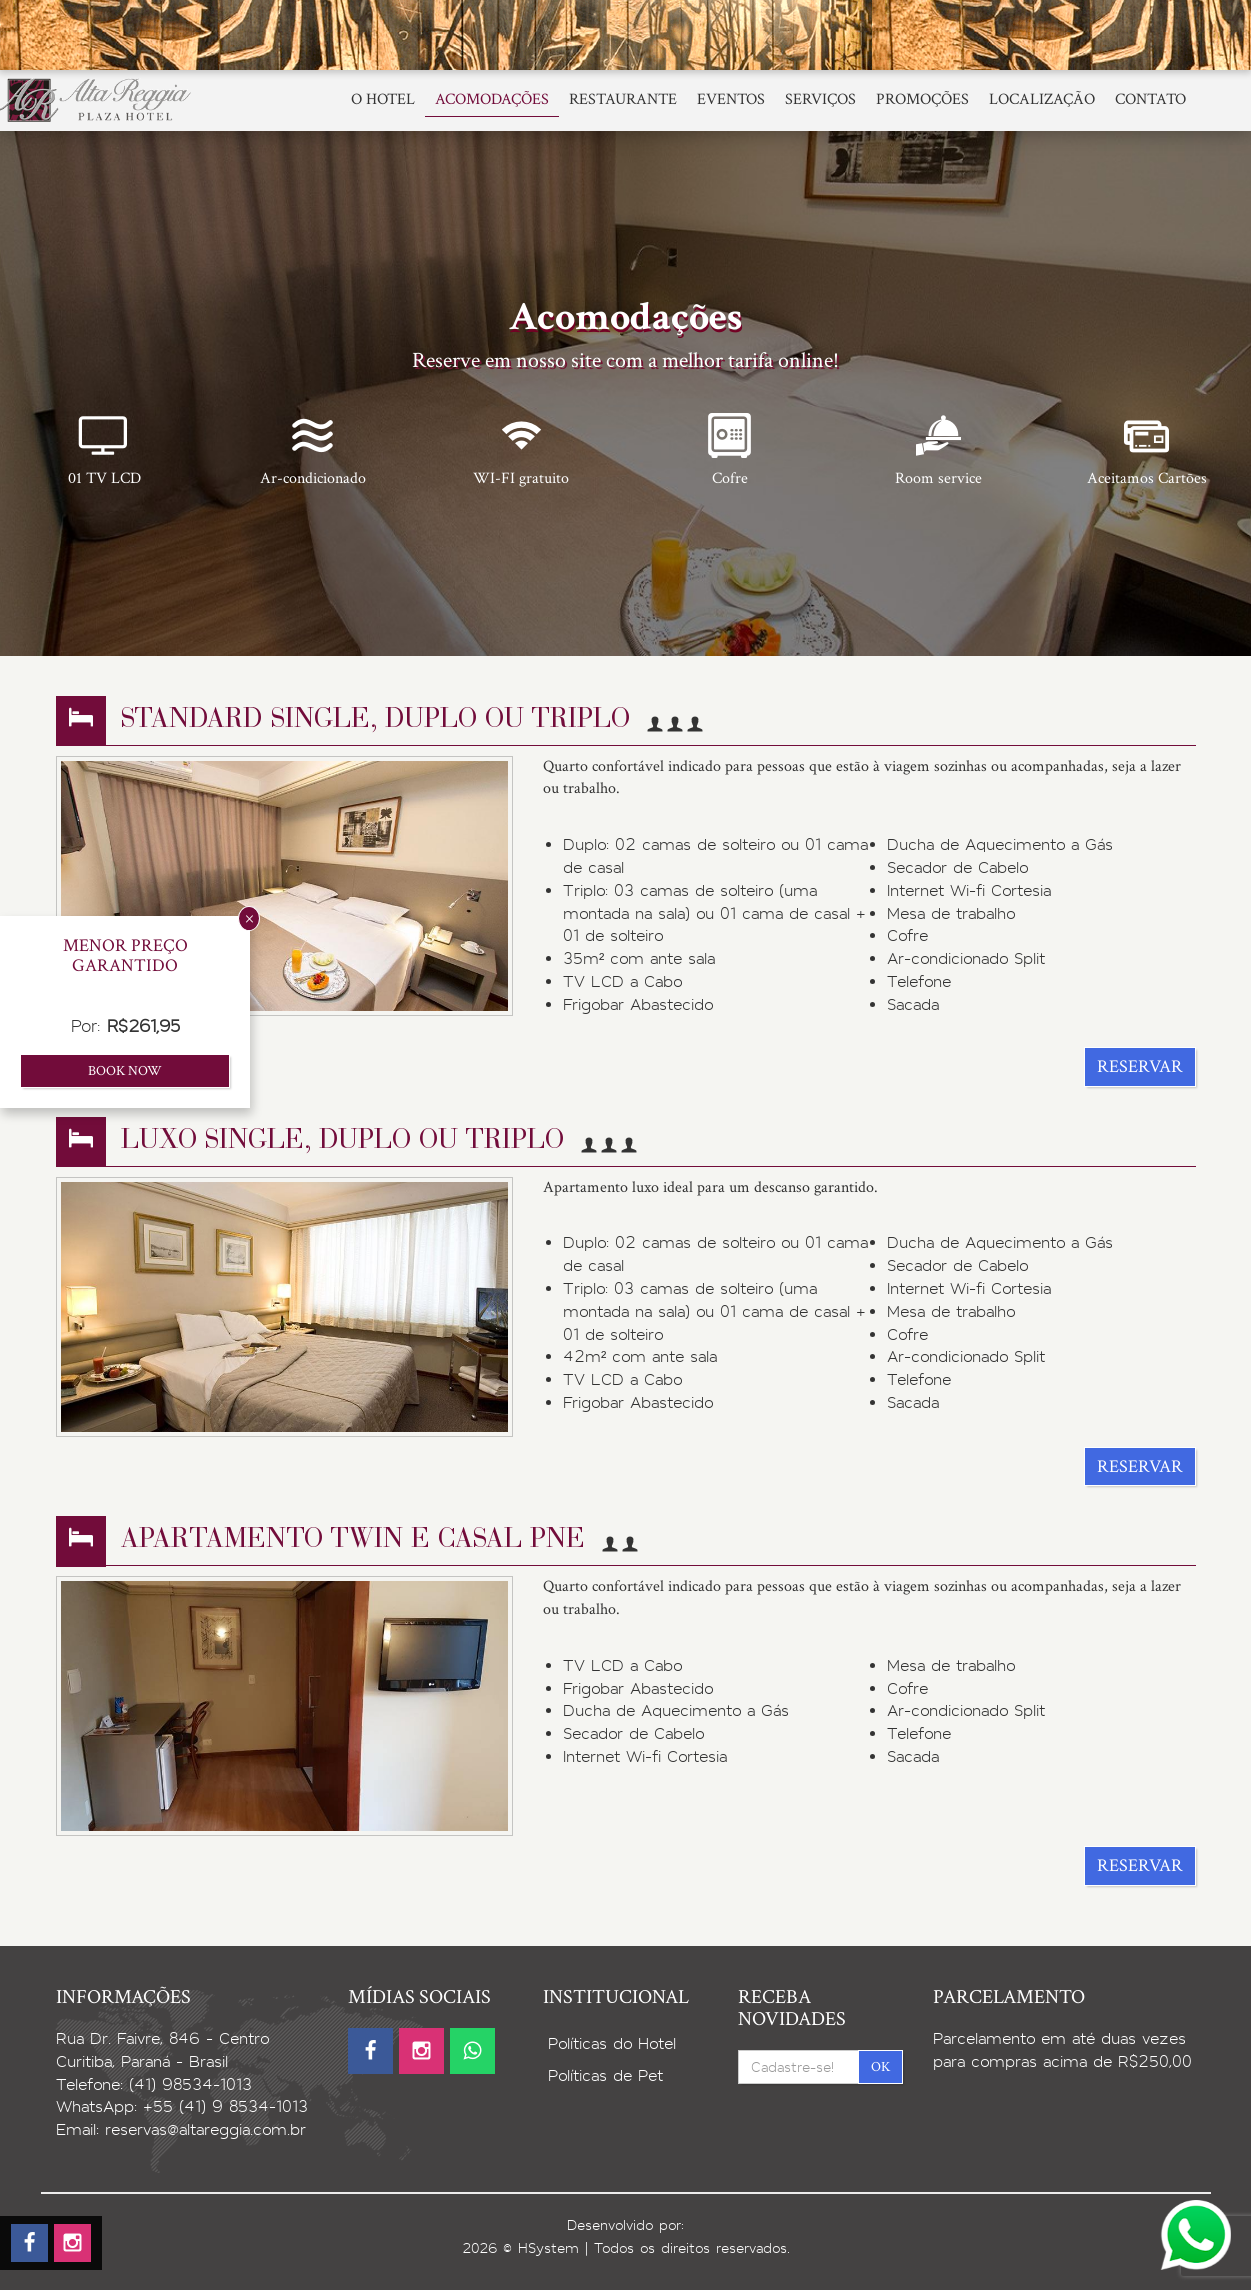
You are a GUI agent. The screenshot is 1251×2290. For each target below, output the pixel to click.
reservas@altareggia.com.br (205, 2129)
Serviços (820, 99)
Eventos (731, 99)
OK (880, 2067)
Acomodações (492, 99)
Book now (125, 1071)
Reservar (1140, 1066)
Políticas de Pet (605, 2075)
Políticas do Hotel (612, 2043)
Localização (1042, 99)
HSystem (548, 2248)
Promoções (922, 99)
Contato (1150, 99)
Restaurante (623, 99)
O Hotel (383, 99)
